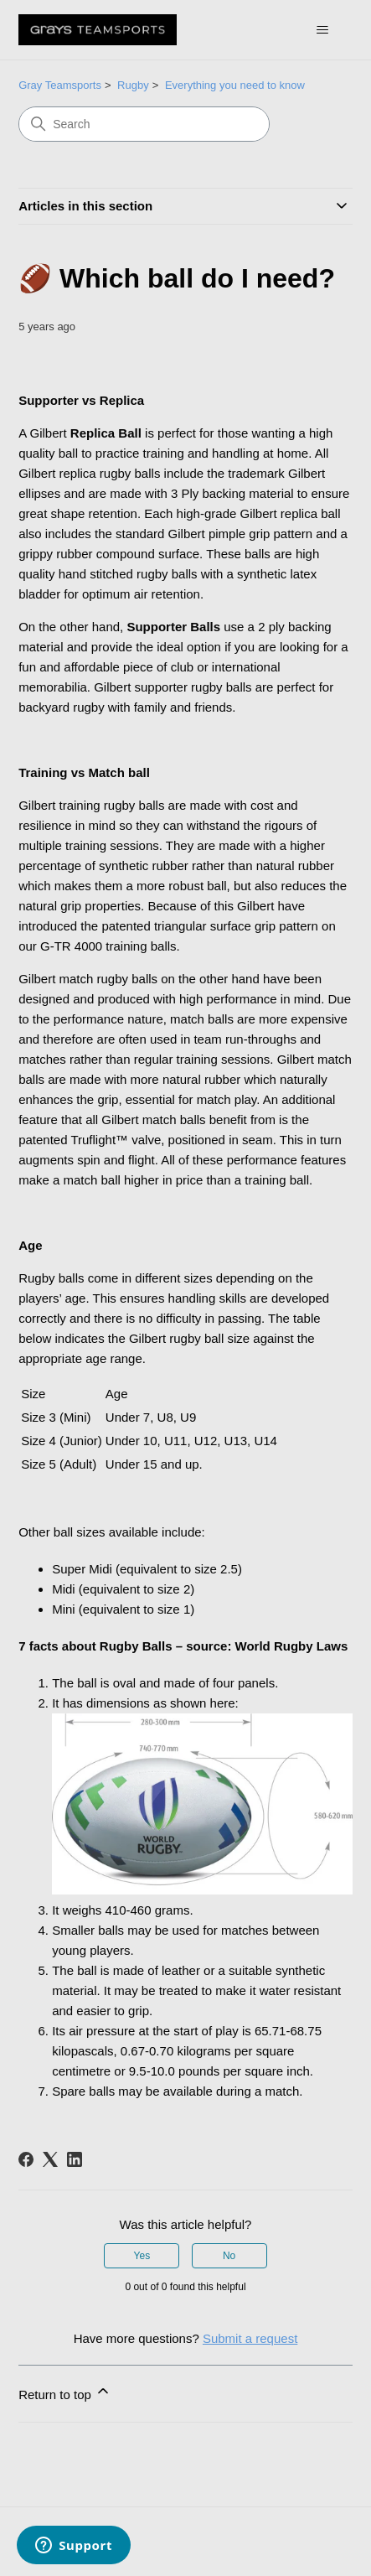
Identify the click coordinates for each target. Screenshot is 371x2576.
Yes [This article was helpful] (142, 2256)
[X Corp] (50, 2159)
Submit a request (250, 2338)
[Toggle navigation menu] (323, 30)
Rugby (133, 85)
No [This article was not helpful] (229, 2256)
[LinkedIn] (74, 2159)
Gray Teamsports (59, 85)
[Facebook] (25, 2159)
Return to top (64, 2392)
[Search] (144, 124)
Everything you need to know (235, 85)
